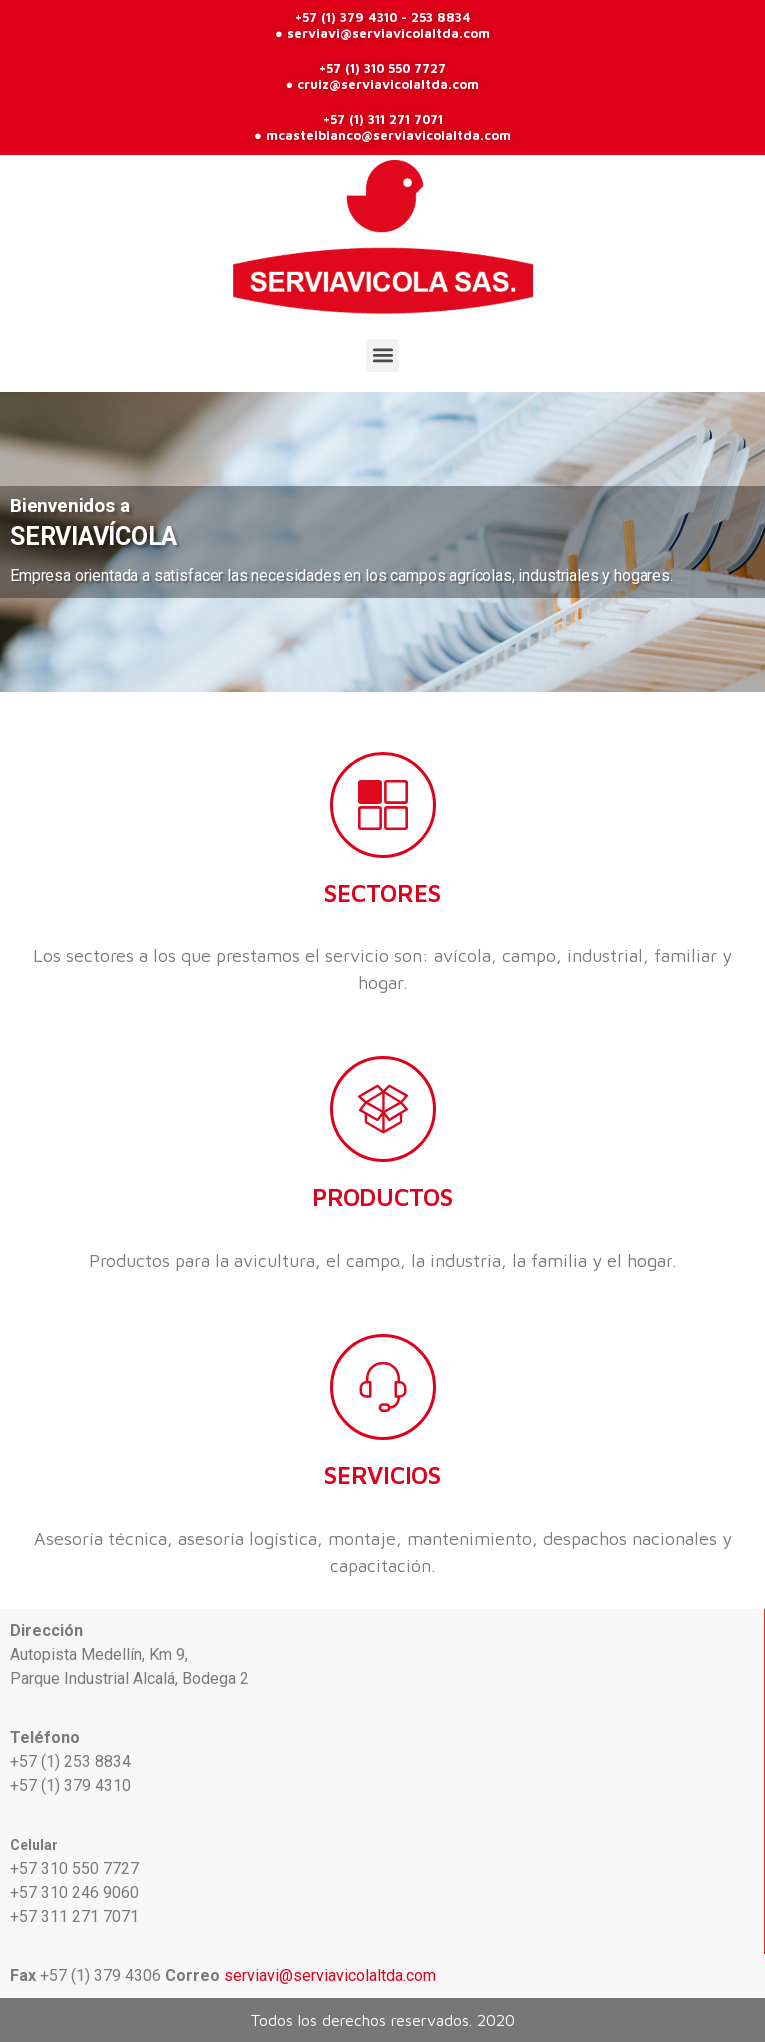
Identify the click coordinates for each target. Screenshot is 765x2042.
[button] (382, 355)
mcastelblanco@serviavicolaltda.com (388, 135)
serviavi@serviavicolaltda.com (388, 33)
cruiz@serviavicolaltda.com (388, 84)
